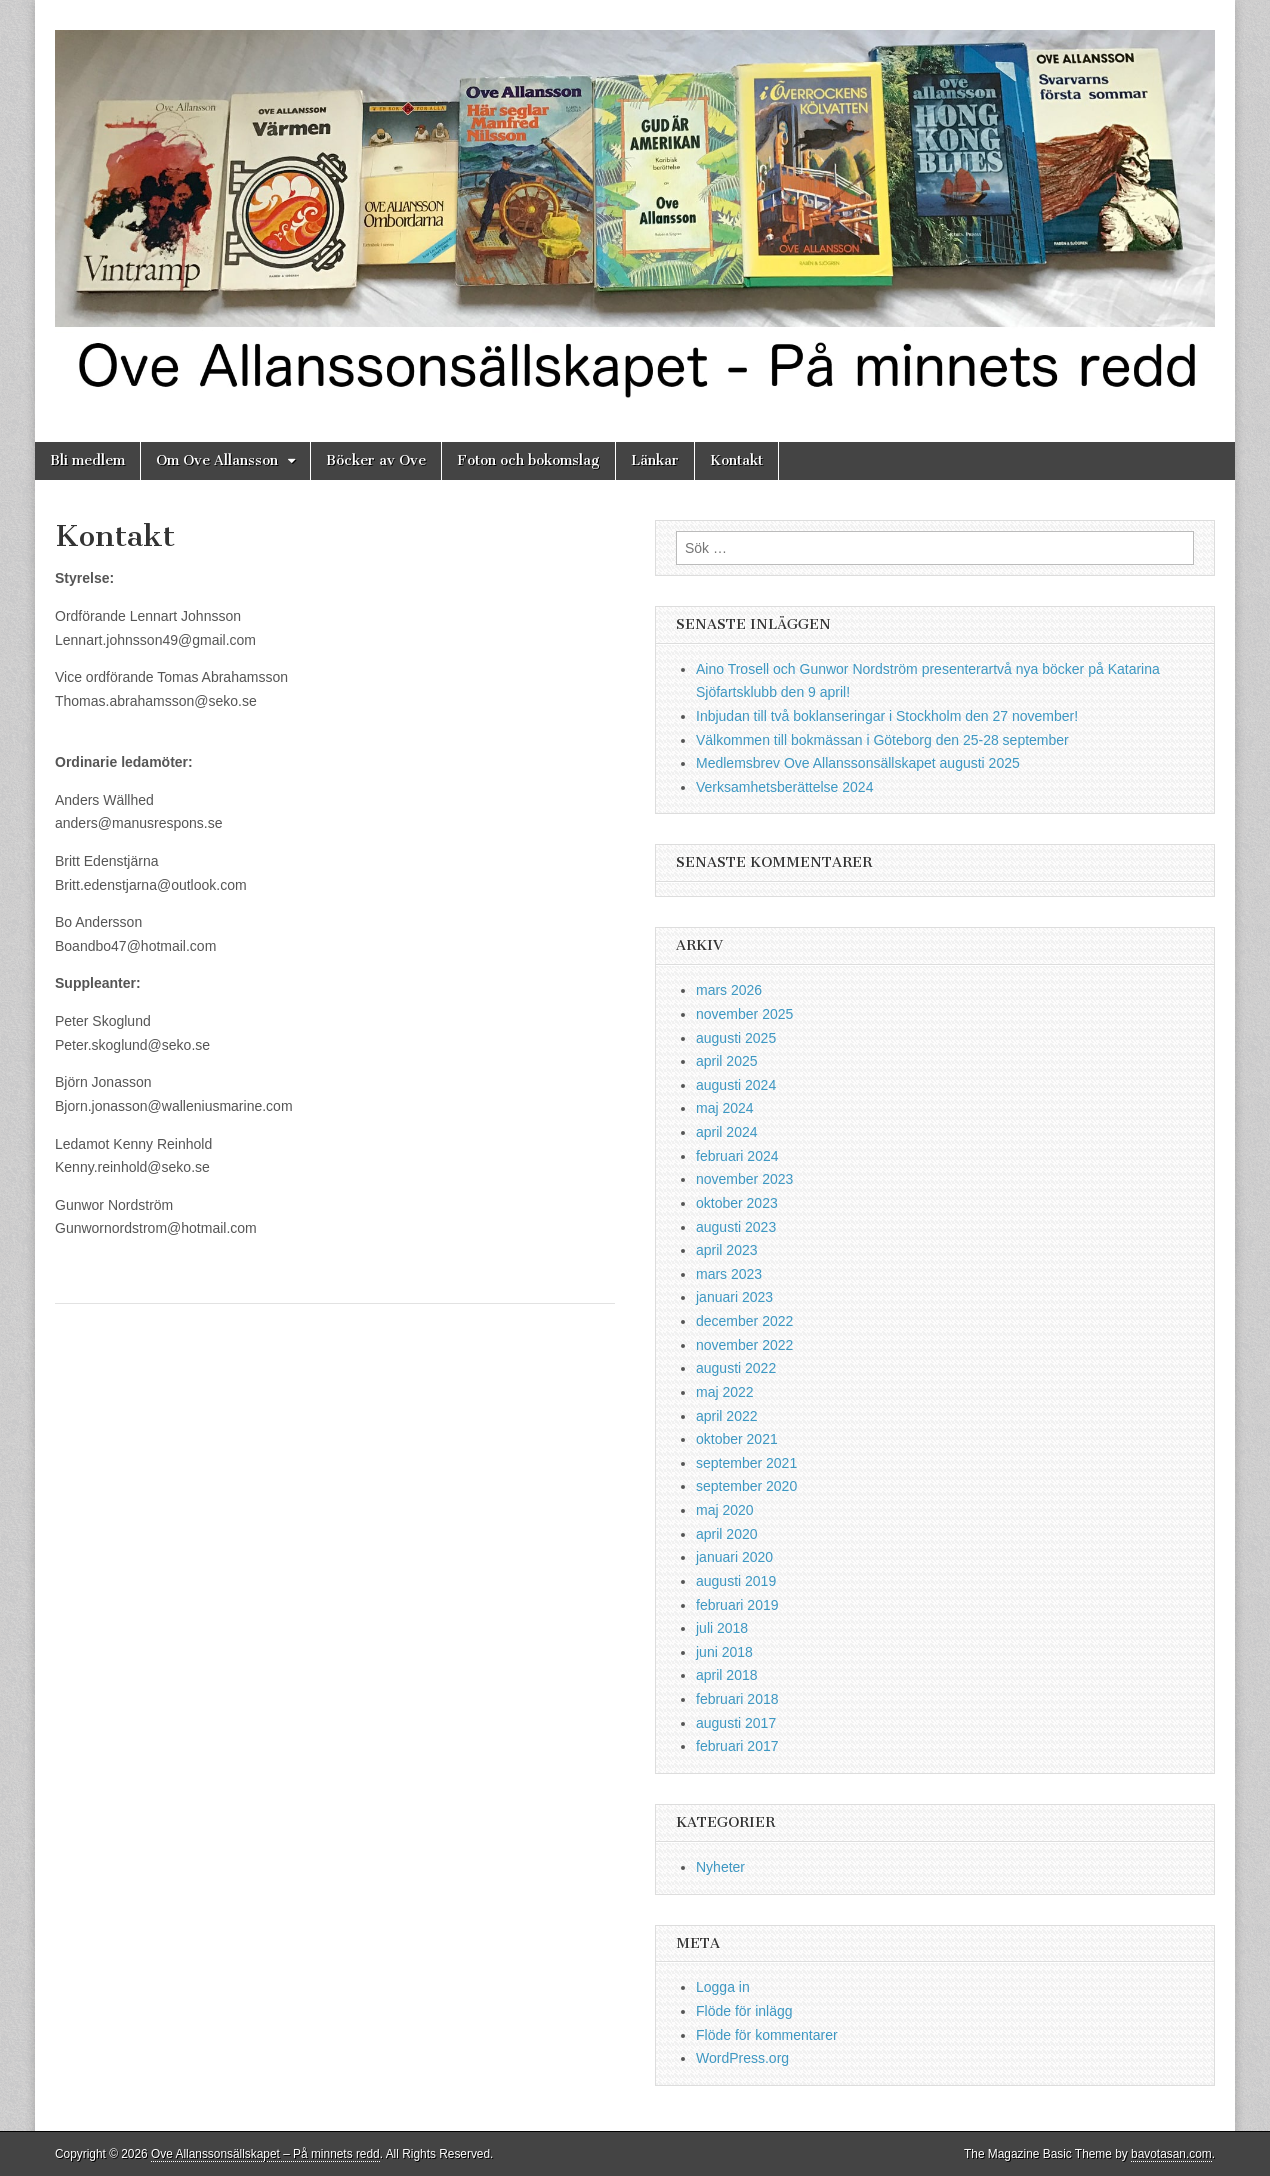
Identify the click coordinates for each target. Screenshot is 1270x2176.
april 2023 (727, 1250)
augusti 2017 (736, 1723)
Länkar (655, 460)
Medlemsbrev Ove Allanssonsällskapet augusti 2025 (858, 763)
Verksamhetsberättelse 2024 (784, 787)
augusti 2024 (736, 1085)
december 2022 (744, 1321)
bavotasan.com (1171, 2154)
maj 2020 (725, 1510)
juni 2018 (724, 1652)
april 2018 (727, 1675)
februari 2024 (737, 1156)
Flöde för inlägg (744, 2011)
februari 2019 (737, 1605)
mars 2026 (729, 990)
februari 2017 (737, 1746)
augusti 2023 (736, 1227)
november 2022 (744, 1345)
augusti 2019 (736, 1581)
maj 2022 (725, 1392)
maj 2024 (725, 1108)
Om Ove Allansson (217, 460)
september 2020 (746, 1486)
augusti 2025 (736, 1038)
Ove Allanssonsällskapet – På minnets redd (265, 2154)
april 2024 (727, 1132)
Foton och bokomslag (528, 460)
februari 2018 (737, 1699)
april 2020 (727, 1534)
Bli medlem (87, 460)
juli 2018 (722, 1628)
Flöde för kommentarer (767, 2035)
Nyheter (720, 1867)
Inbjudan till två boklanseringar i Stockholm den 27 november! (887, 716)
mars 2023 (729, 1274)
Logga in (723, 1987)
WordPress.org (742, 2058)
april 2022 (727, 1416)
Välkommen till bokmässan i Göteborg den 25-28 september (882, 740)
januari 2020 (734, 1557)
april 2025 (727, 1061)
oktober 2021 (737, 1439)
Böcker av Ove (376, 460)
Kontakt (736, 460)
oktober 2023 (737, 1203)
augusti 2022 (736, 1368)
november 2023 (744, 1179)
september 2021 (746, 1463)
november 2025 (744, 1014)
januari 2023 (734, 1297)
